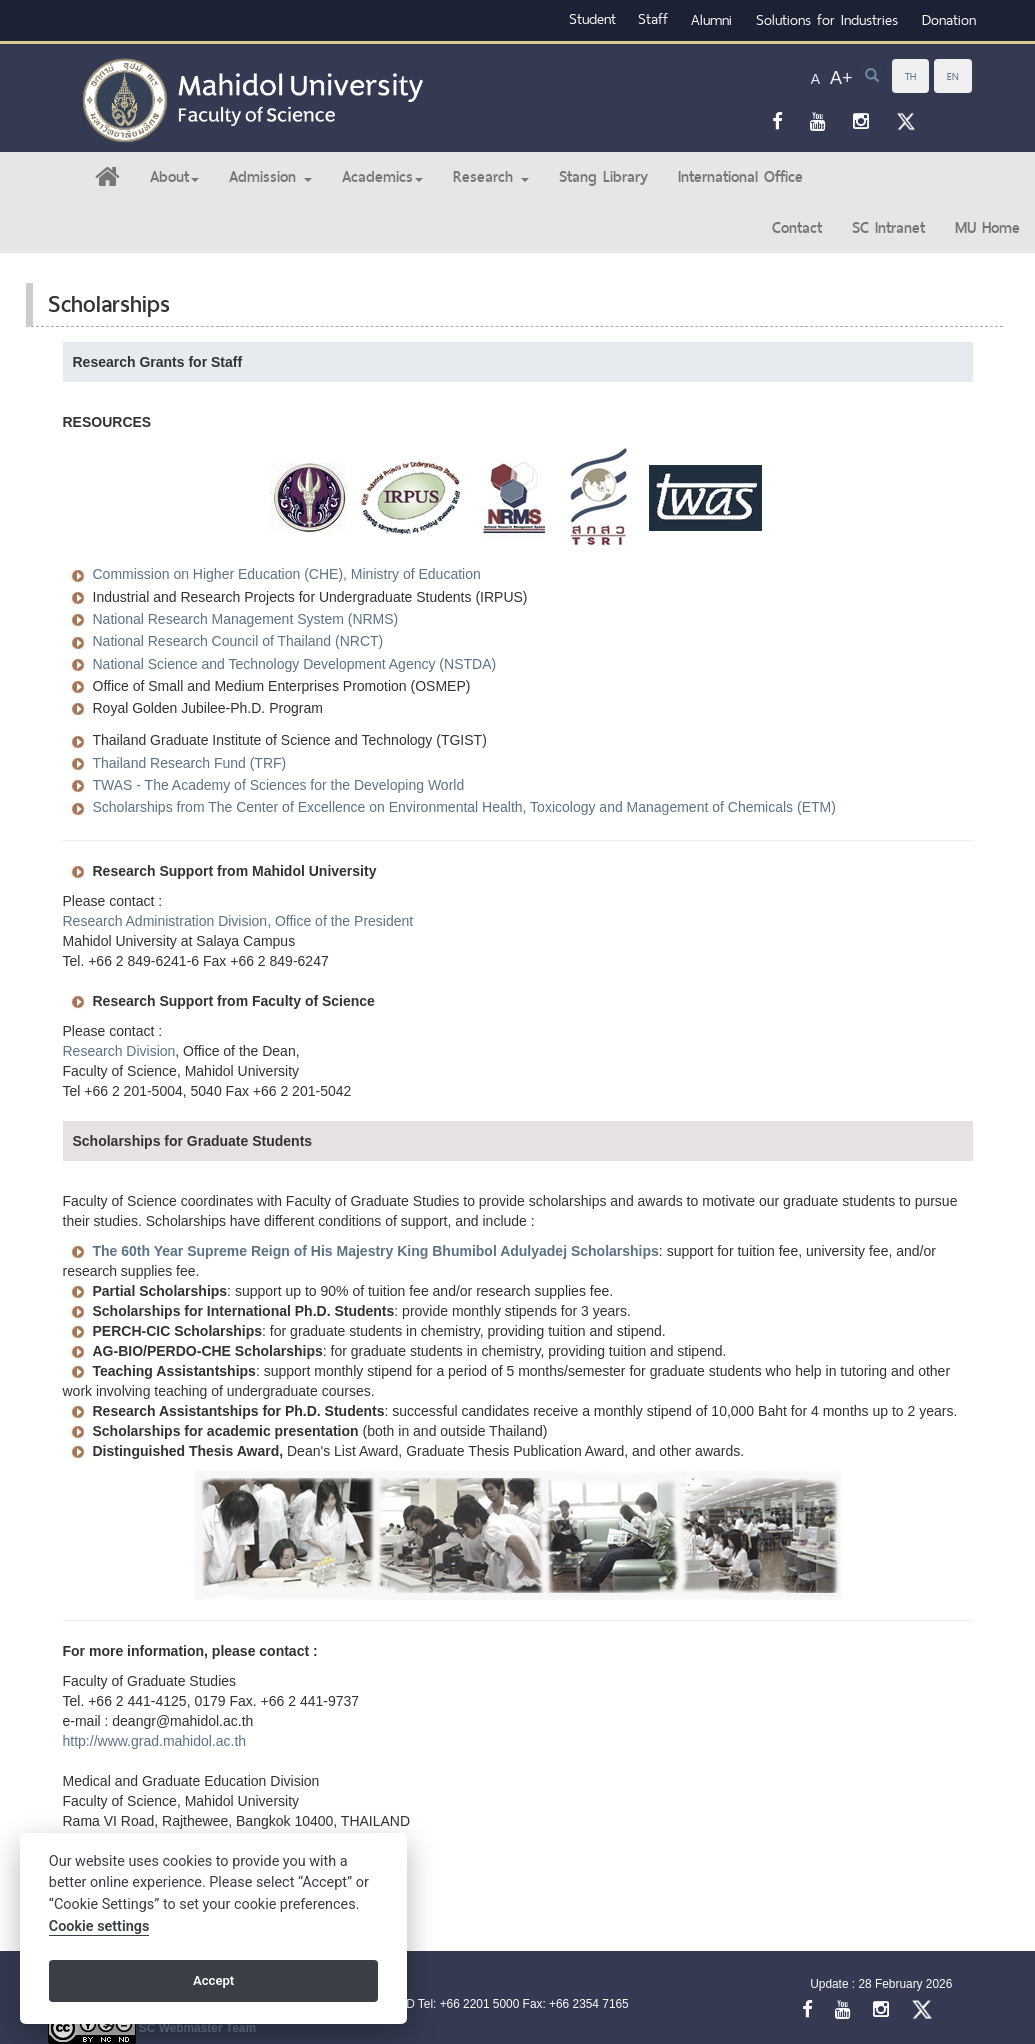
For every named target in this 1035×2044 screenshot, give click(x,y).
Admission (270, 176)
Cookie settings (99, 1926)
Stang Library (603, 176)
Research (491, 176)
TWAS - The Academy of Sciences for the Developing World (279, 785)
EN (953, 76)
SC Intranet (888, 227)
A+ (841, 78)
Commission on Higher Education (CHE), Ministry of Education (287, 574)
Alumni (711, 19)
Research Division (119, 1051)
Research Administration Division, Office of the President (238, 921)
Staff (653, 18)
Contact (797, 227)
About (174, 176)
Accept (213, 1980)
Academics (382, 176)
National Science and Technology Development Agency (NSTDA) (295, 664)
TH (910, 76)
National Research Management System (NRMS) (246, 619)
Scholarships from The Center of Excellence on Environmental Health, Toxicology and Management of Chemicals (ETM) (464, 807)
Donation (949, 19)
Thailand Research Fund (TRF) (190, 763)
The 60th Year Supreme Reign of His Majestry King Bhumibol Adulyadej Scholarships (376, 1251)
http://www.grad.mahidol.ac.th (155, 1741)
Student (592, 18)
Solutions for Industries (827, 19)
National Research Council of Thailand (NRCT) (238, 641)
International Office (740, 176)
